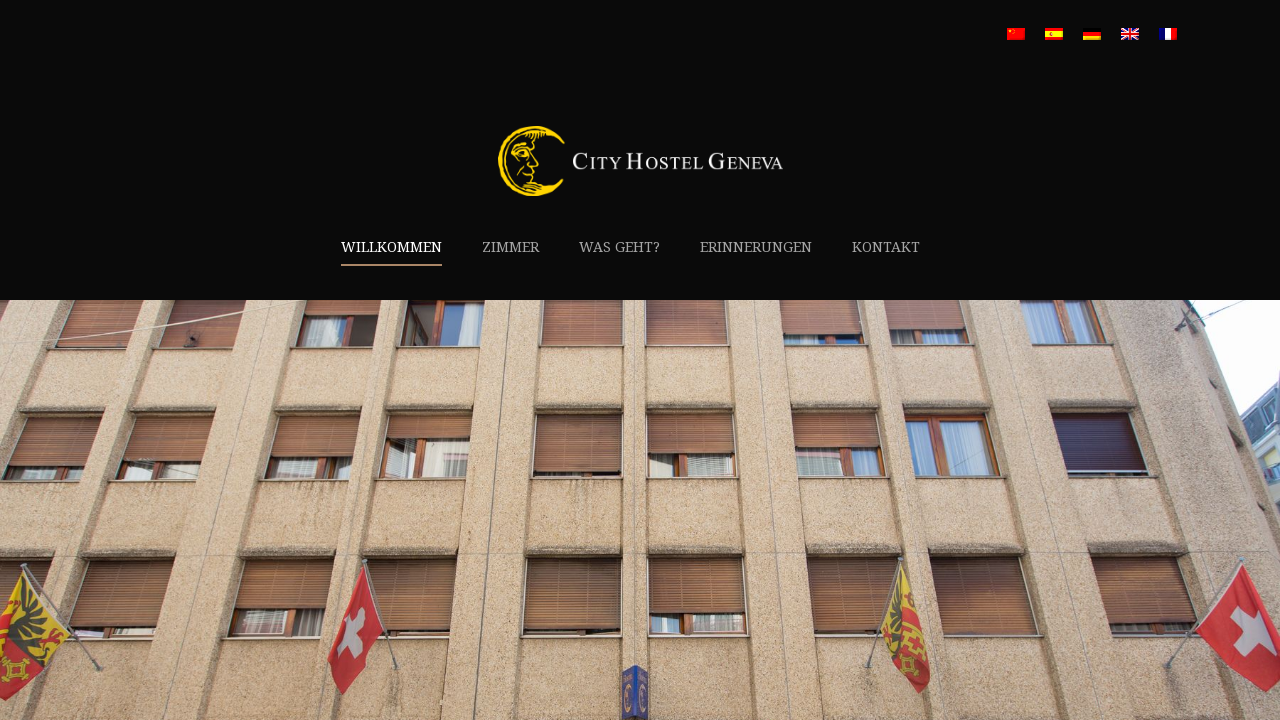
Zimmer (510, 247)
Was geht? (619, 247)
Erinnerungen (756, 247)
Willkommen (391, 247)
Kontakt (886, 247)
